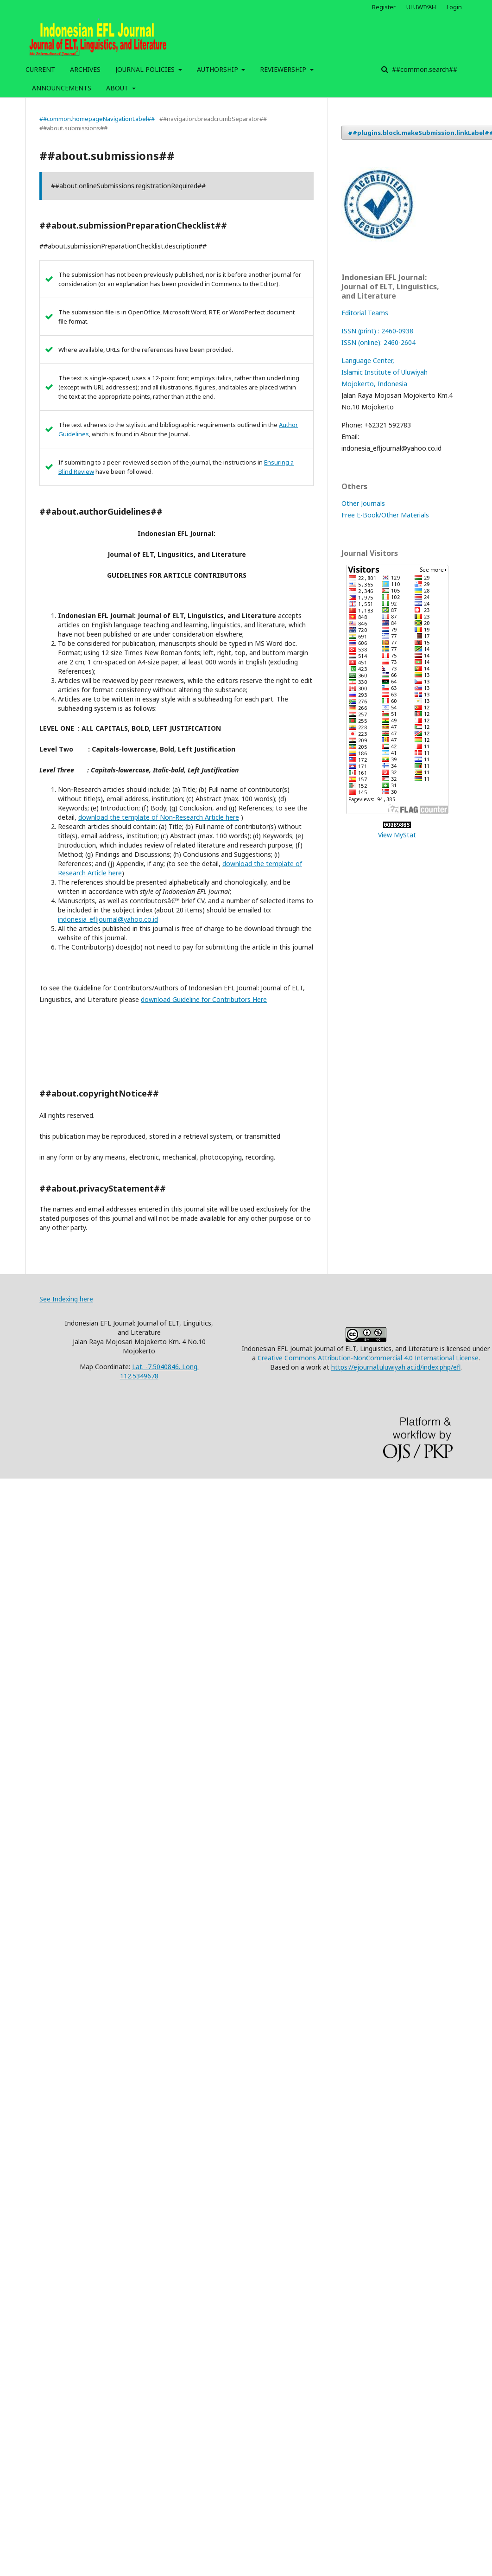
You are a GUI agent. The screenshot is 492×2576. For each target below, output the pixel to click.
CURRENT (40, 69)
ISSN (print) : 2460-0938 (377, 330)
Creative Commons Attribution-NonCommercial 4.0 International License (368, 1357)
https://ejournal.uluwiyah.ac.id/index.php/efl (395, 1367)
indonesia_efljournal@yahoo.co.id (108, 919)
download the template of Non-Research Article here (158, 817)
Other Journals (363, 503)
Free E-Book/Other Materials (385, 514)
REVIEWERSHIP (284, 69)
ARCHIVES (85, 69)
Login (454, 7)
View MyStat (397, 834)
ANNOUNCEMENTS (61, 87)
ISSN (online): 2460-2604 (378, 342)
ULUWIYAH (421, 7)
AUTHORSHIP (218, 69)
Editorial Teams (364, 312)
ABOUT (118, 87)
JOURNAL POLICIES (146, 69)
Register (384, 7)
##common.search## (423, 69)
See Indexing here (66, 1298)
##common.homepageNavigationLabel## (97, 119)
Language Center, (367, 360)
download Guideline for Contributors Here (204, 999)
